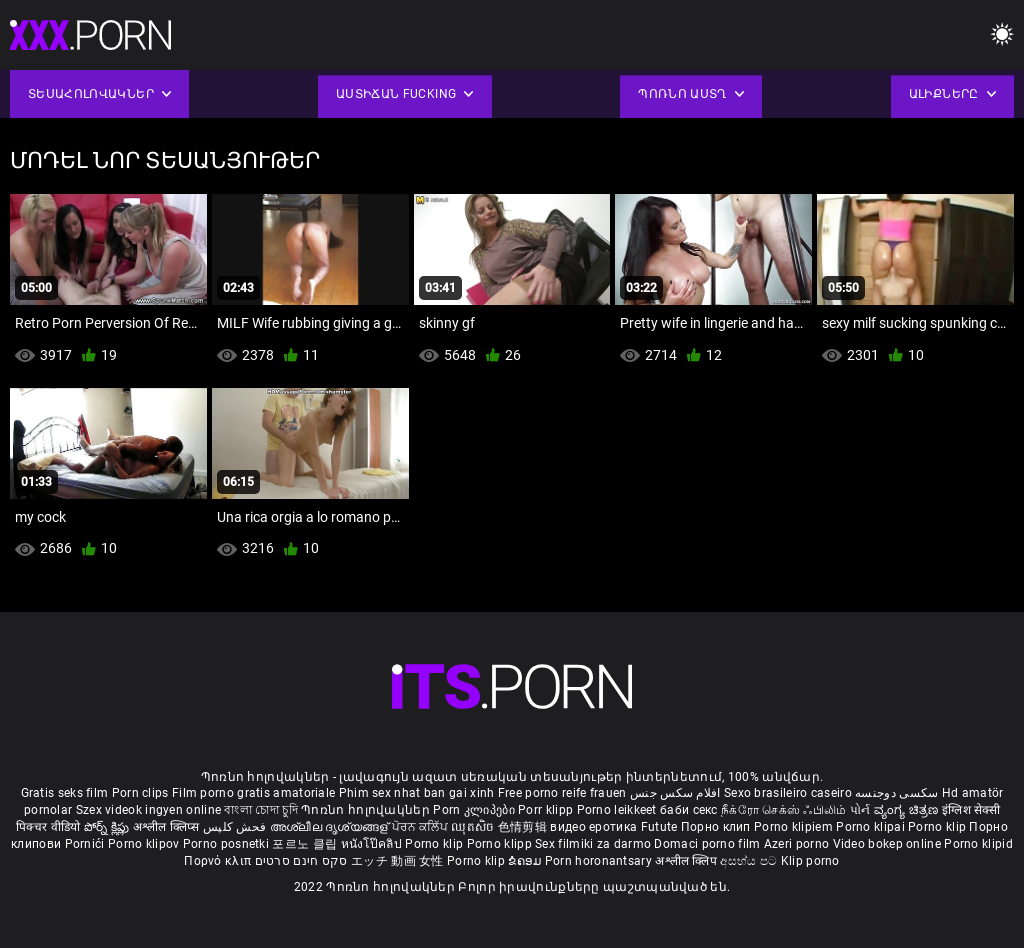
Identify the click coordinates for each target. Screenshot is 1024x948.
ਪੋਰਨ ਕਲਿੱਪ (421, 827)
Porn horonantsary (600, 861)
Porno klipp (501, 844)
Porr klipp (547, 810)
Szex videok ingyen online (149, 810)
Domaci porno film (707, 844)
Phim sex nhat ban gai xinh (417, 793)
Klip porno (810, 861)
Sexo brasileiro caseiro (788, 793)
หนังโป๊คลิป (373, 844)
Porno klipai (872, 827)
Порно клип (717, 827)
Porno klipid (978, 844)
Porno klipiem (795, 827)
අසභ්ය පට (750, 861)
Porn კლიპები (475, 810)
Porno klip (938, 827)
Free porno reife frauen (562, 793)
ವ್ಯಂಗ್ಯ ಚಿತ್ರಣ (908, 810)
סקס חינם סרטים (301, 861)
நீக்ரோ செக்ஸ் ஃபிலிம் (784, 810)
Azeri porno (798, 844)
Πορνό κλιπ (219, 861)
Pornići (86, 844)
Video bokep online (887, 844)
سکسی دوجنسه (896, 793)
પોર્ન (860, 810)
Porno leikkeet (619, 810)
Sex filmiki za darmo (593, 844)
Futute (659, 827)
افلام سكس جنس (675, 793)
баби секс (689, 810)
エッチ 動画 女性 (397, 861)
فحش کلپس (236, 827)
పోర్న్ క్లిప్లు (108, 827)
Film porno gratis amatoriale (253, 793)
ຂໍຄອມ (526, 861)
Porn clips (142, 793)
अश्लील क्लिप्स (168, 827)
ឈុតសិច (474, 827)
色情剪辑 (524, 827)
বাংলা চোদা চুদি (260, 810)
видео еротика (593, 827)
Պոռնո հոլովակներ (367, 810)
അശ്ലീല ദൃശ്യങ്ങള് (331, 827)
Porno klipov (145, 844)
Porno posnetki (228, 844)
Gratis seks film (65, 793)
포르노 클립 (306, 844)
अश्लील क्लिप (687, 861)
